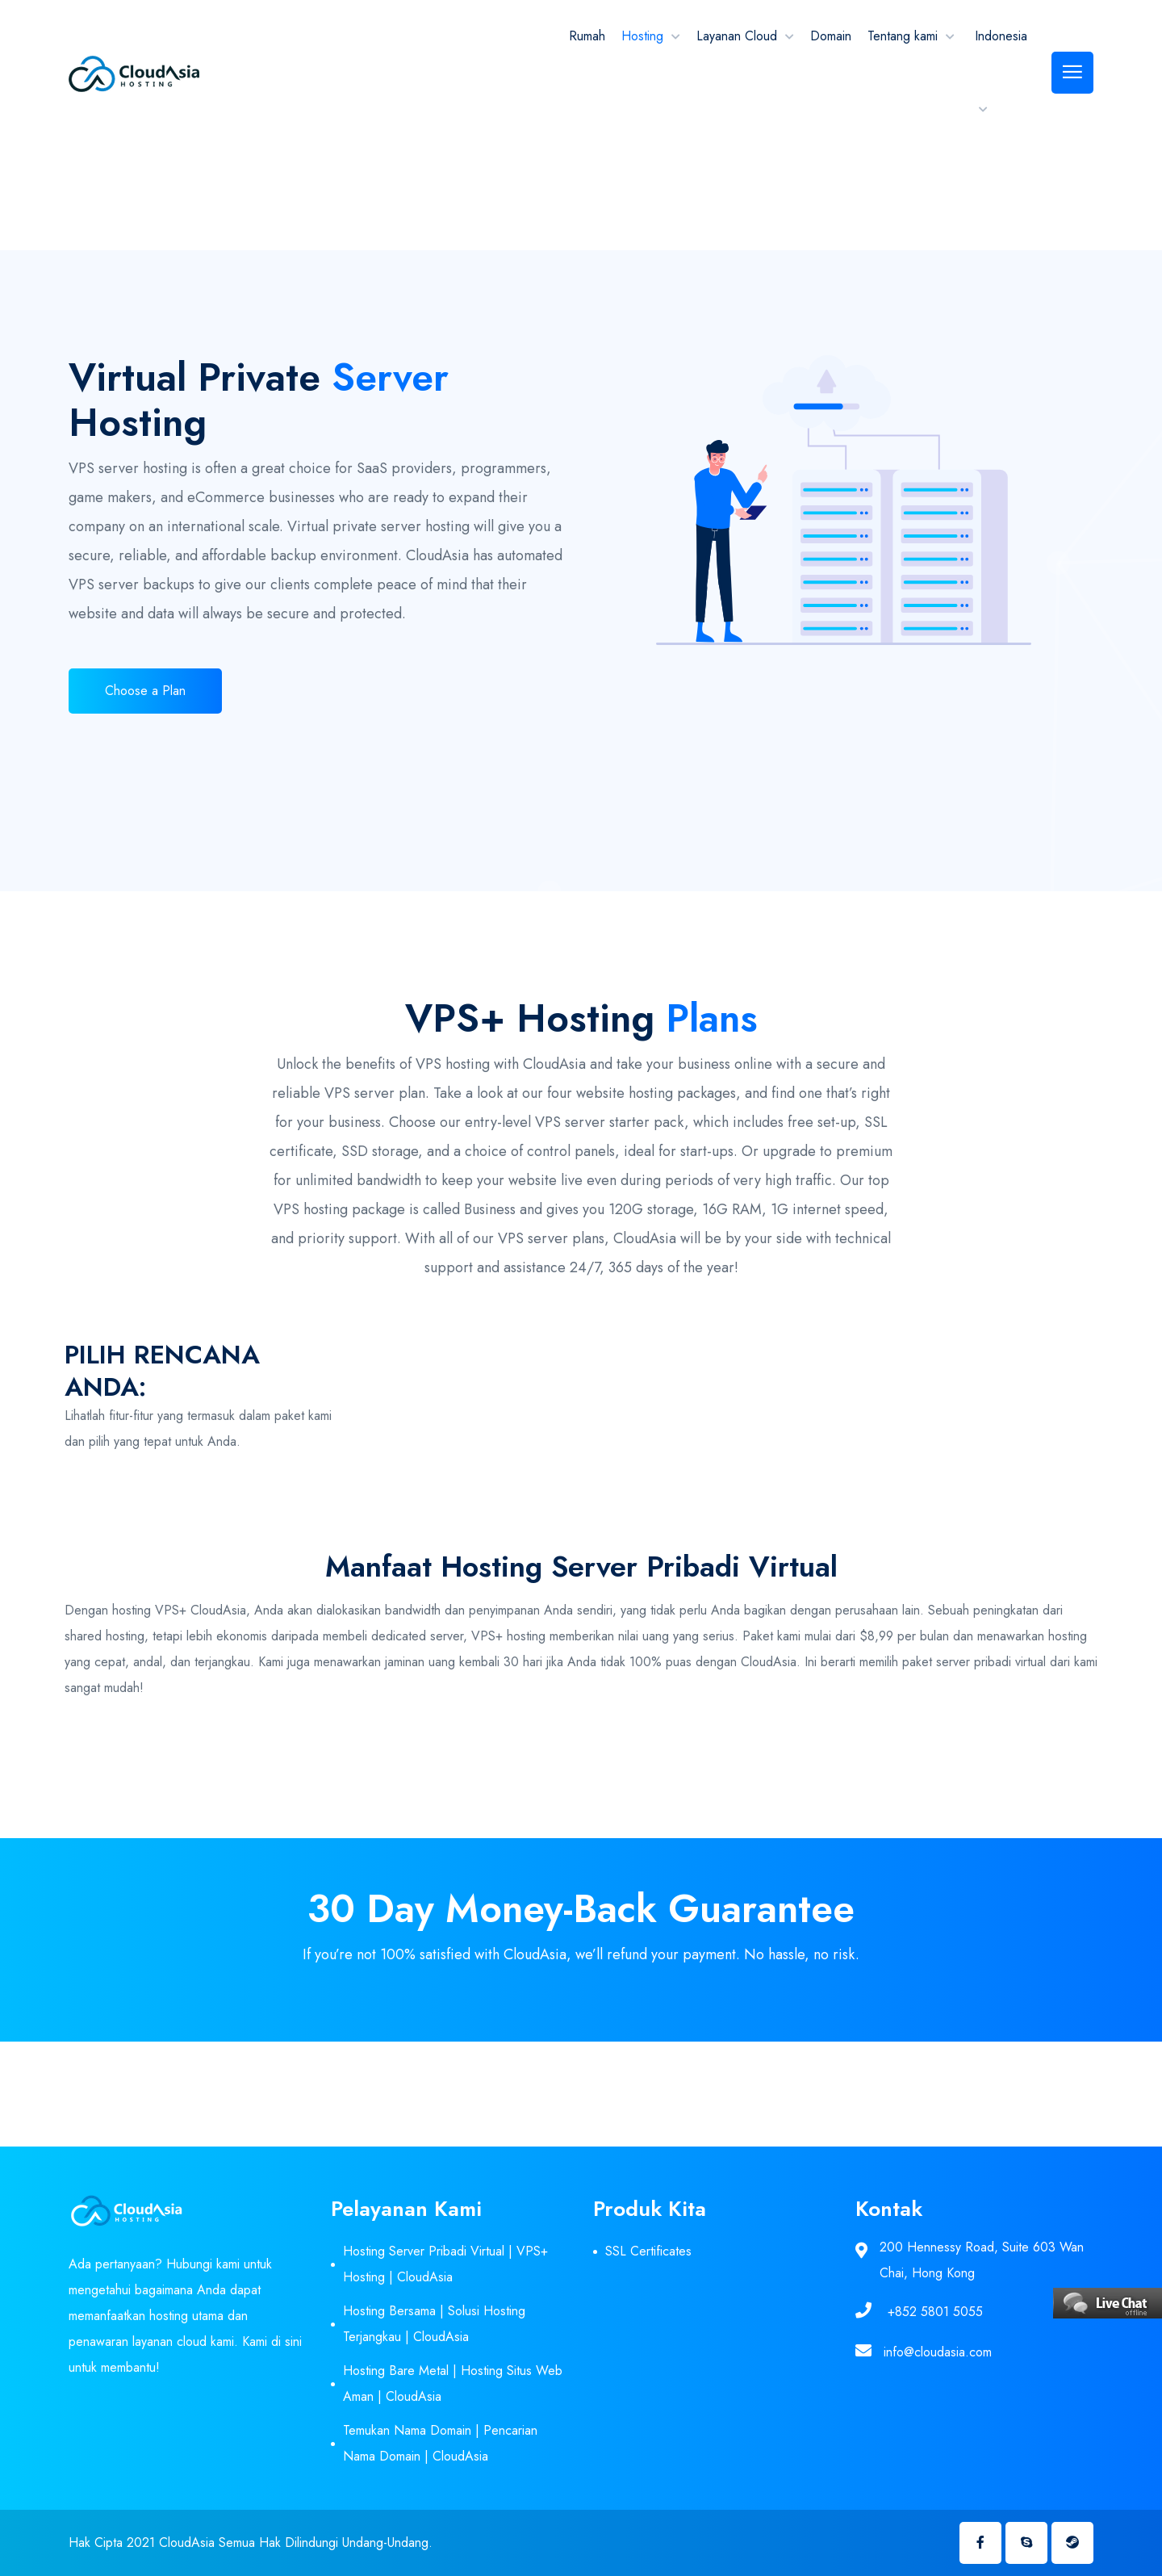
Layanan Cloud (736, 36)
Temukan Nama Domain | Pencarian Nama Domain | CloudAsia (440, 2443)
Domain (830, 36)
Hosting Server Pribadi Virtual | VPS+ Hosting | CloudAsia (445, 2264)
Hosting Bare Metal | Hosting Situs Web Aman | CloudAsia (452, 2383)
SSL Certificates (648, 2251)
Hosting (642, 36)
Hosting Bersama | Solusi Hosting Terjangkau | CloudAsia (434, 2324)
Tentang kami (902, 36)
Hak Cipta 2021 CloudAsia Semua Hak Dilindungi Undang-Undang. (251, 2542)
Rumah (587, 36)
